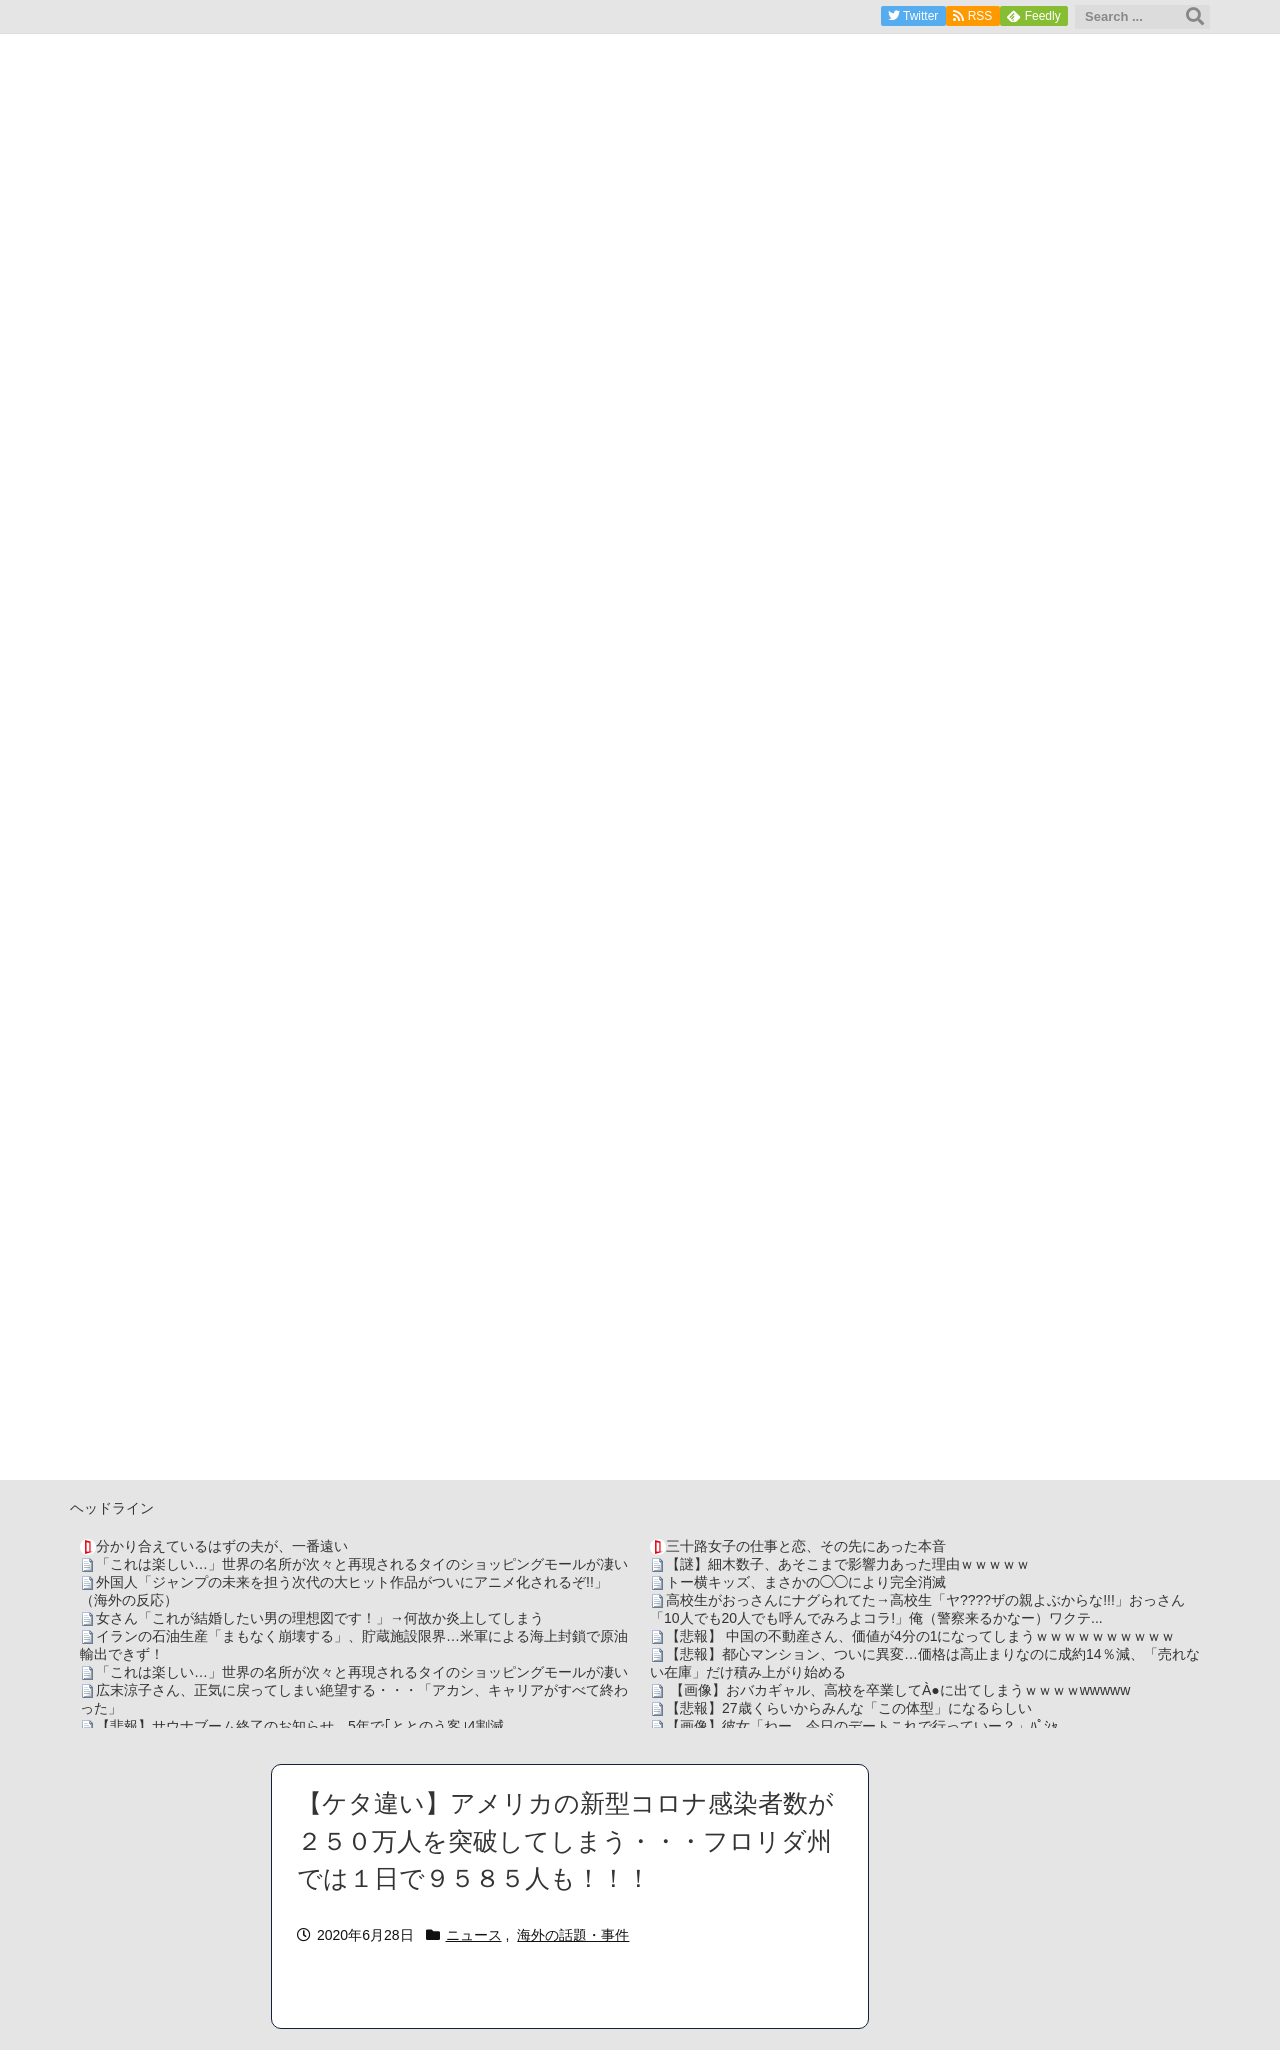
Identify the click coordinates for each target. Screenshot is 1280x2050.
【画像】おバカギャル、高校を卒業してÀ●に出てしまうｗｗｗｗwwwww (898, 1690)
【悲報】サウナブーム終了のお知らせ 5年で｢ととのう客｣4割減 (300, 1726)
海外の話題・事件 (573, 1935)
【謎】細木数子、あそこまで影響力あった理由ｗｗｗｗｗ (848, 1564)
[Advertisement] (640, 1340)
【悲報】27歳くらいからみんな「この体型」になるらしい (849, 1708)
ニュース (474, 1935)
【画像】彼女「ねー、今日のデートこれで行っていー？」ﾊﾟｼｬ (862, 1726)
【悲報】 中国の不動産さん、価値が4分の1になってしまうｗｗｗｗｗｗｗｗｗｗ (920, 1636)
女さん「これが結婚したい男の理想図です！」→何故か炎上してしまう (320, 1618)
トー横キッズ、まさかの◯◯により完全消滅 (806, 1582)
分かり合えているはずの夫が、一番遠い (222, 1546)
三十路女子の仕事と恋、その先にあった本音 (806, 1546)
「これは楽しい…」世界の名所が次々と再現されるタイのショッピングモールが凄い (362, 1564)
